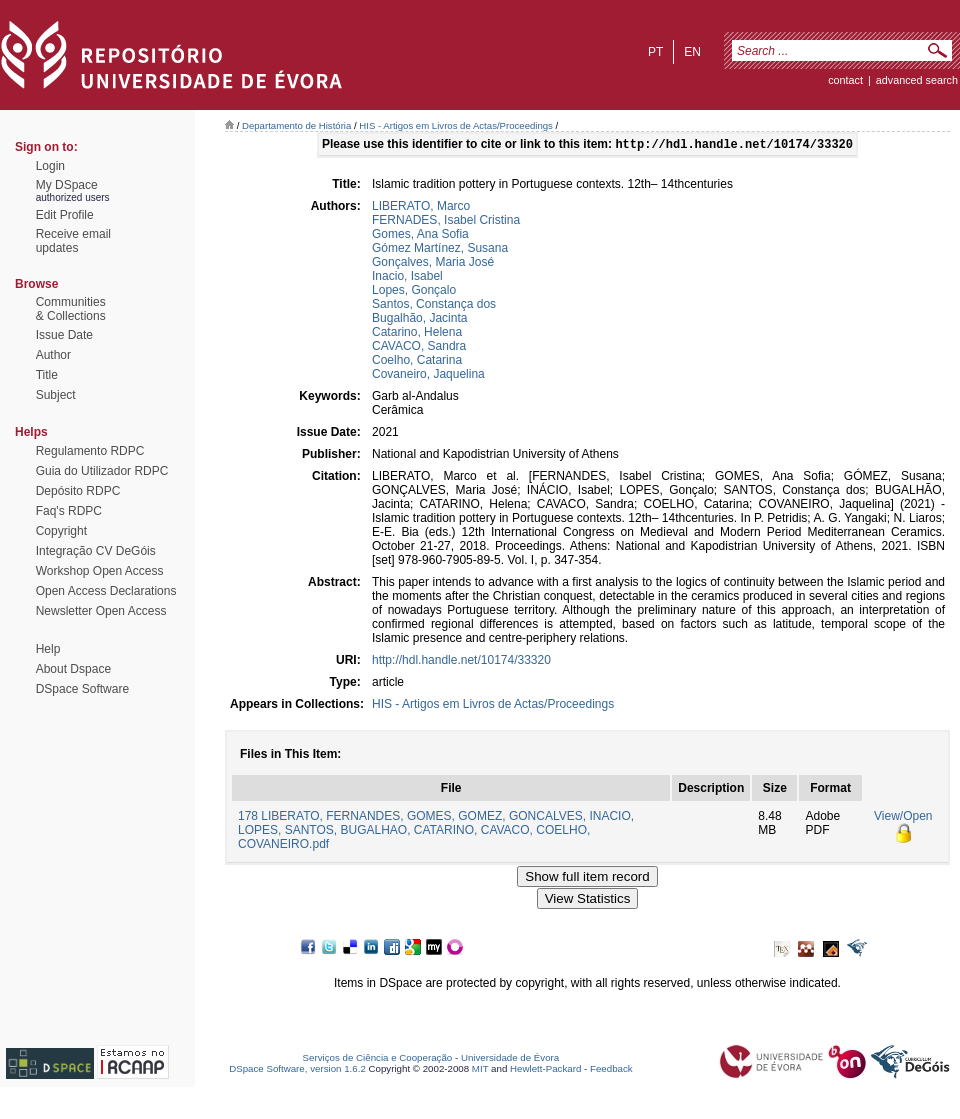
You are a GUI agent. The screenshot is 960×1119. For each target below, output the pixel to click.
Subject (56, 395)
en (692, 52)
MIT (480, 1070)
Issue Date (64, 335)
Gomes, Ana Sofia (420, 236)
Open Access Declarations (106, 591)
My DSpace (67, 185)
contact (845, 80)
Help (48, 649)
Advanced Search (917, 80)
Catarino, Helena (417, 334)
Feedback (611, 1070)
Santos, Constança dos (434, 306)
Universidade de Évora (510, 1059)
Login (50, 166)
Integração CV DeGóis (96, 551)
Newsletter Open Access (101, 611)
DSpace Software (82, 689)
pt (655, 52)
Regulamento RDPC (90, 451)
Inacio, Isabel (407, 278)
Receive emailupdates (73, 241)
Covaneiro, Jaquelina (428, 376)
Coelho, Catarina (417, 362)
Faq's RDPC (69, 511)
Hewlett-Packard (545, 1070)
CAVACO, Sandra (419, 348)
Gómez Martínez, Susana (440, 250)
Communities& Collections (71, 309)
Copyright (61, 531)
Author (53, 355)
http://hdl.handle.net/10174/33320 (461, 662)
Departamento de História (296, 125)
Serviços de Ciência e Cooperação (378, 1059)
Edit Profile (65, 215)
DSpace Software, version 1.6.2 (297, 1070)
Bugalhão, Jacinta (419, 320)
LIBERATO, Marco (421, 208)
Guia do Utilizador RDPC (102, 471)
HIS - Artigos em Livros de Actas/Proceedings (456, 125)
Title (47, 375)
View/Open (903, 818)
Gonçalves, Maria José (433, 264)
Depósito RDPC (78, 491)
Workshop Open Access (100, 571)
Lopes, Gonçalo (414, 292)
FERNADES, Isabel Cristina (446, 222)
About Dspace (73, 669)
